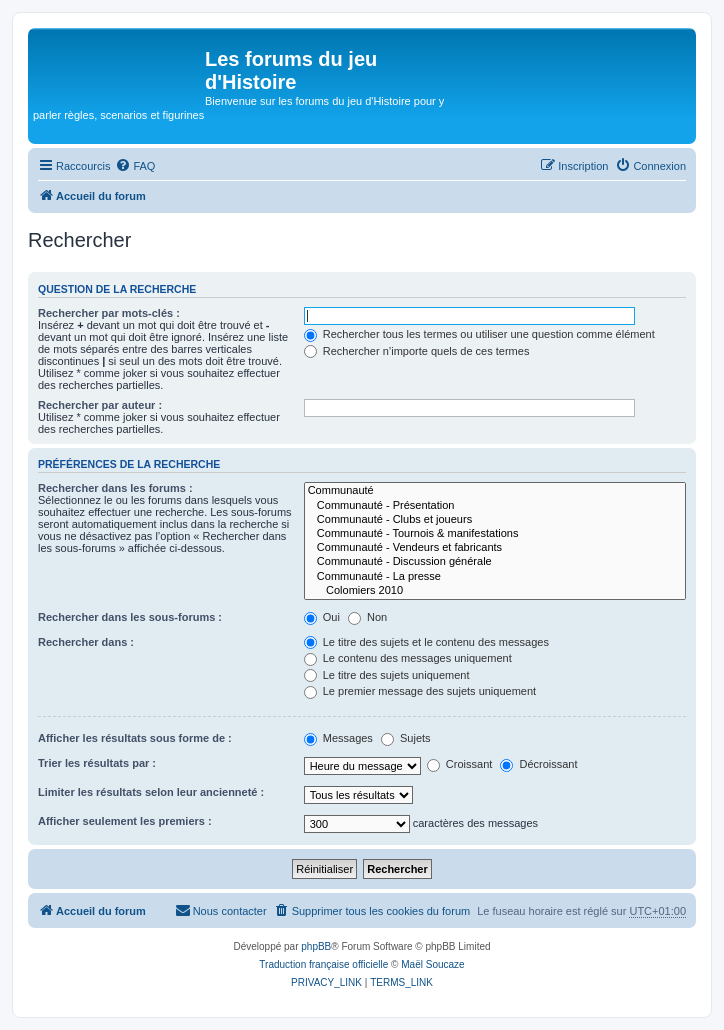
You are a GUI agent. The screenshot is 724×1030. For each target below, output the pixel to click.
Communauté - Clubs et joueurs (495, 520)
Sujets (406, 738)
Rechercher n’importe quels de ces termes (417, 351)
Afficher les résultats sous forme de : (135, 738)
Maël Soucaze (432, 964)
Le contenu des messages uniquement (408, 658)
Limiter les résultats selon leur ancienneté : (151, 792)
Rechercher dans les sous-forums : (130, 617)
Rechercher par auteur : (100, 405)
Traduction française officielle (323, 964)
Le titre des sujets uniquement (387, 675)
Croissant (460, 764)
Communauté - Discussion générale (495, 562)
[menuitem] (135, 166)
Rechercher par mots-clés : (109, 313)
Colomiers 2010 (495, 591)
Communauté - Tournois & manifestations (495, 534)
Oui (322, 617)
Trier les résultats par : (97, 763)
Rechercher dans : (86, 642)
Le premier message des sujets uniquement (420, 691)
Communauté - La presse (495, 577)
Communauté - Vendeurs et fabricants (495, 548)
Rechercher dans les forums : (115, 488)
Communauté (495, 491)
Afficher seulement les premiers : (125, 821)
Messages (338, 738)
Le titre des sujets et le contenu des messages (426, 642)
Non (367, 617)
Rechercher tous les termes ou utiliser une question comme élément (479, 334)
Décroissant (538, 764)
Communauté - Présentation (495, 506)
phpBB (316, 946)
